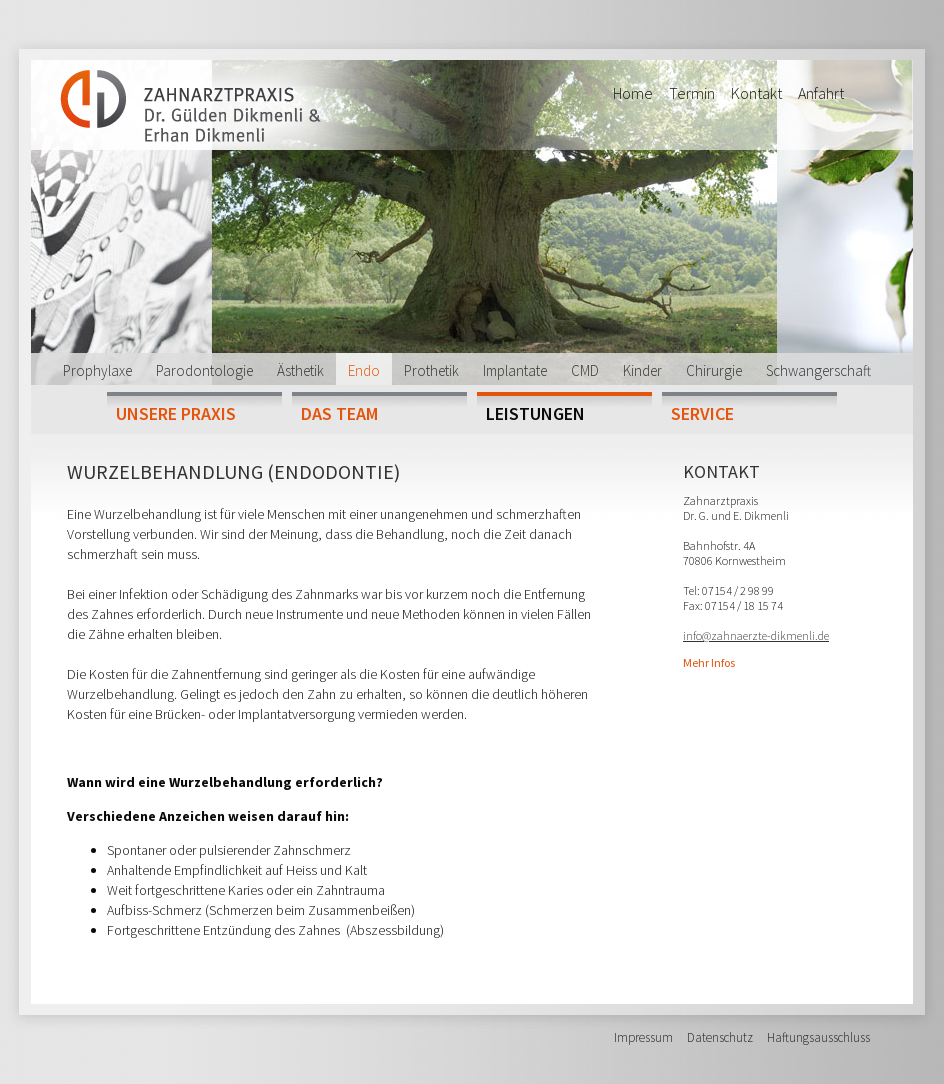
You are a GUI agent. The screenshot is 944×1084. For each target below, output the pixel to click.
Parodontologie (204, 370)
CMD (585, 370)
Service (702, 413)
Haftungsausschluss (818, 1037)
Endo (364, 370)
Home (633, 93)
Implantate (515, 370)
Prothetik (431, 370)
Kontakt (756, 93)
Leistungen (535, 413)
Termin (692, 93)
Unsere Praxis (176, 413)
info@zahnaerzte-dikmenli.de (756, 635)
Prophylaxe (97, 370)
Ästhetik (300, 370)
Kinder (642, 370)
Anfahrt (821, 93)
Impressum (643, 1037)
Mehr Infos (709, 662)
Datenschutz (720, 1037)
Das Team (339, 413)
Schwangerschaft (818, 370)
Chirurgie (714, 370)
